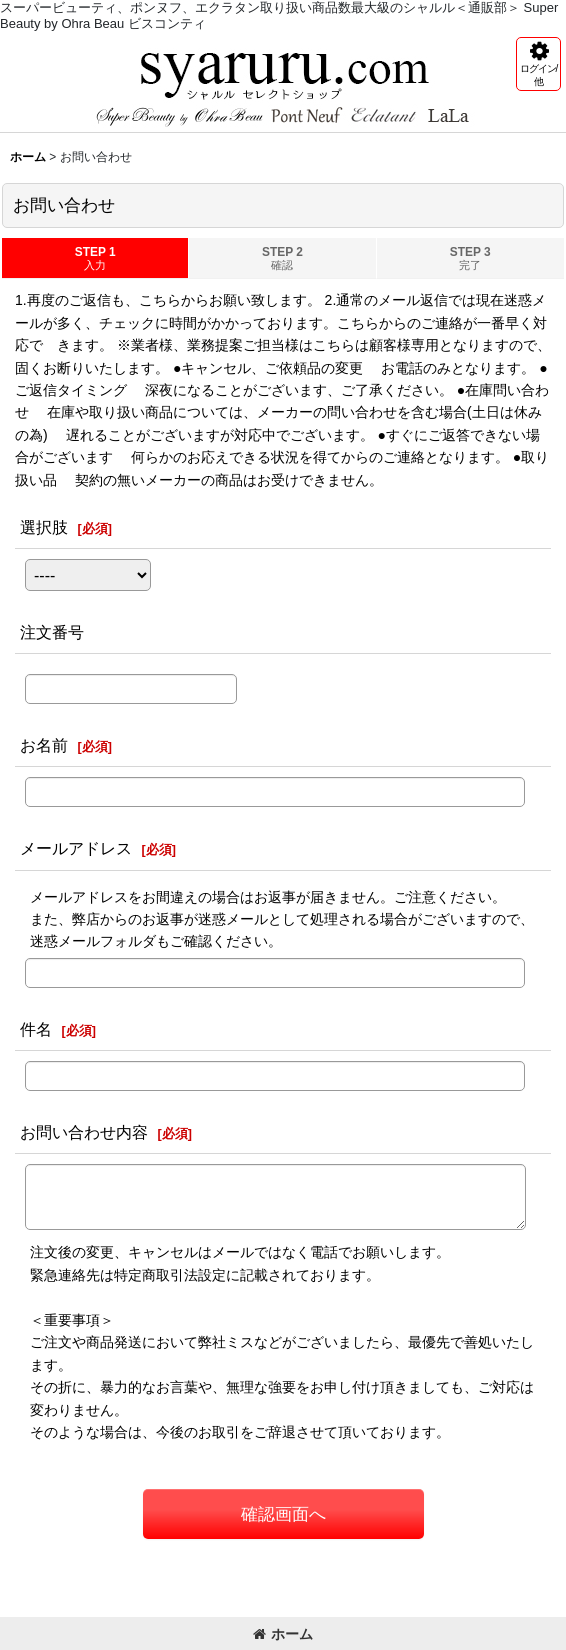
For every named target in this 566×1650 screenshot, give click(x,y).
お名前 (44, 745)
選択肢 (44, 527)
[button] (538, 64)
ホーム (283, 1634)
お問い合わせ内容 (84, 1132)
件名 (36, 1029)
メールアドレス (76, 848)
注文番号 (52, 632)
